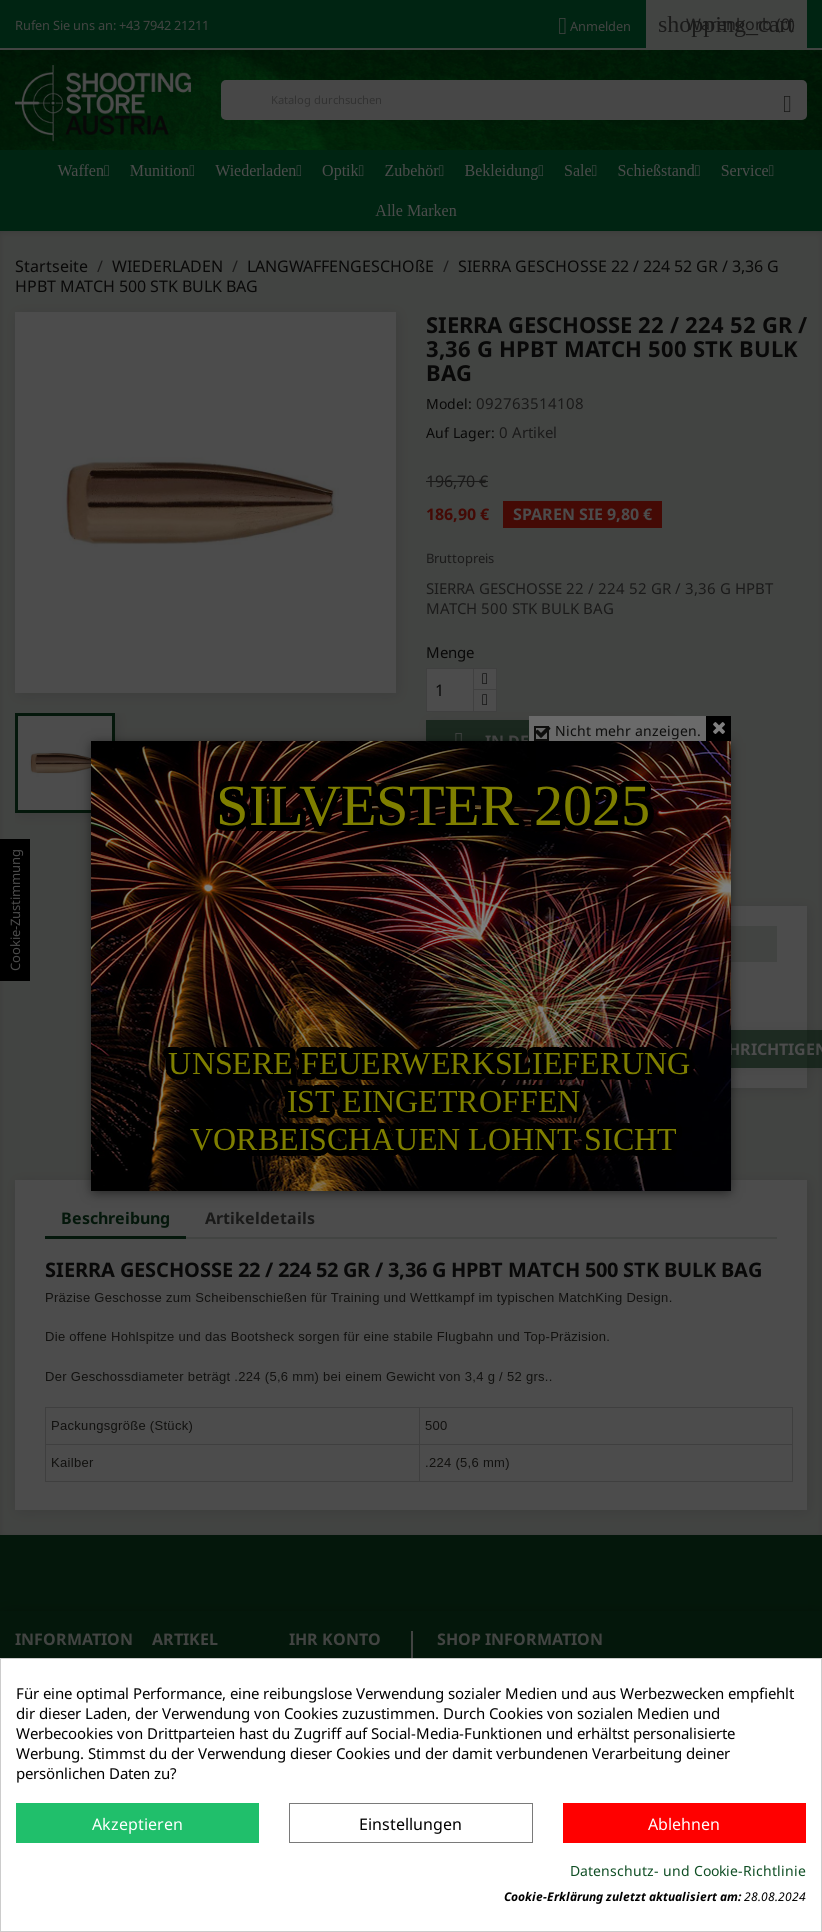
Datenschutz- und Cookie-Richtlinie (688, 1870)
